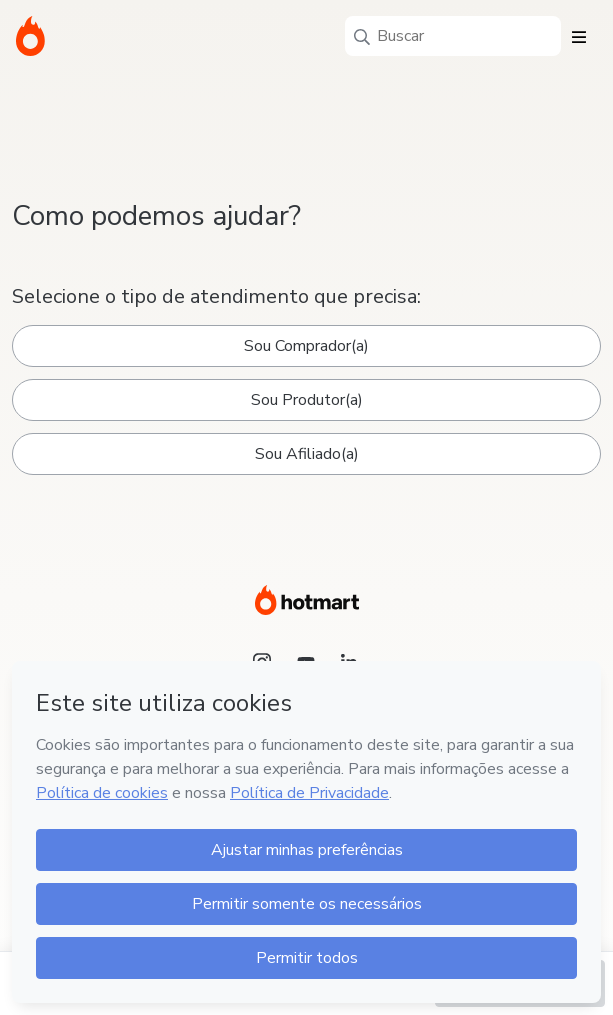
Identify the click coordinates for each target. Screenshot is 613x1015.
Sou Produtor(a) (307, 400)
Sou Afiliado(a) (307, 454)
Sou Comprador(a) (306, 346)
